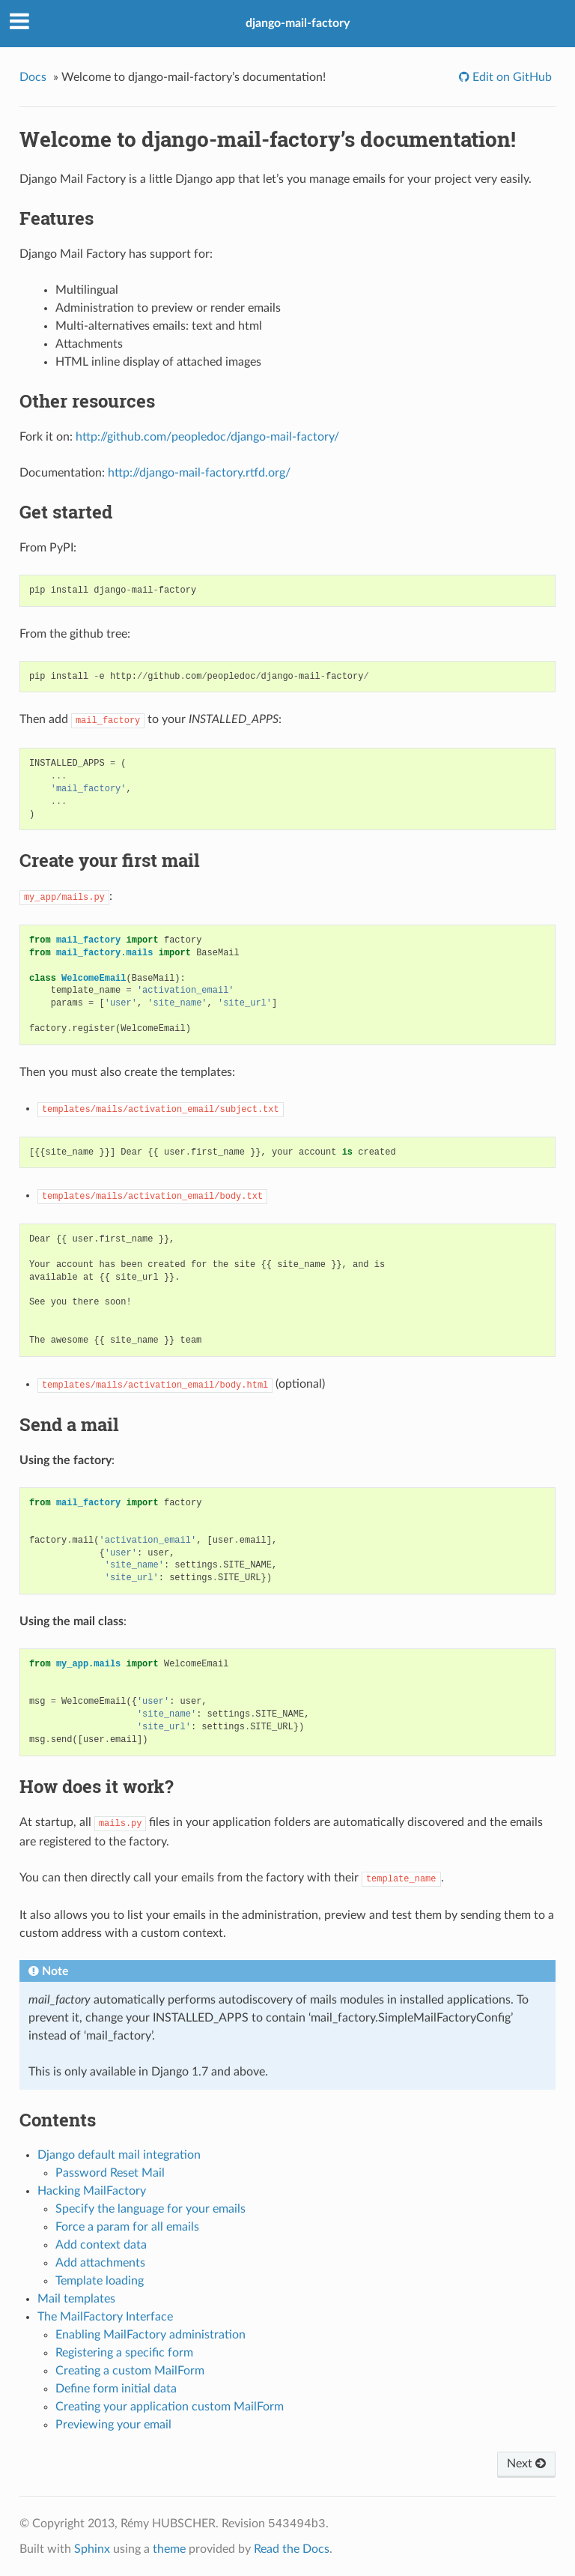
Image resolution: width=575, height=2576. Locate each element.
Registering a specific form (124, 2353)
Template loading (99, 2281)
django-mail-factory (298, 23)
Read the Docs (291, 2549)
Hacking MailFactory (91, 2191)
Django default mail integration (119, 2155)
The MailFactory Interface (105, 2317)
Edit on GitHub (510, 77)
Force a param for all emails (127, 2227)
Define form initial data (116, 2389)
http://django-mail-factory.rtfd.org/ (199, 473)
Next (526, 2464)
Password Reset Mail (110, 2173)
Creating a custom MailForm (129, 2371)
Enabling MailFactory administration (150, 2335)
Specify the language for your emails (150, 2209)
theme (169, 2549)
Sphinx (92, 2549)
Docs (32, 77)
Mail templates (76, 2299)
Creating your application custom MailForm (169, 2407)
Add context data (101, 2245)
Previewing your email (113, 2425)
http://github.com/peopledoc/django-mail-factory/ (207, 437)
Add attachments (100, 2263)
